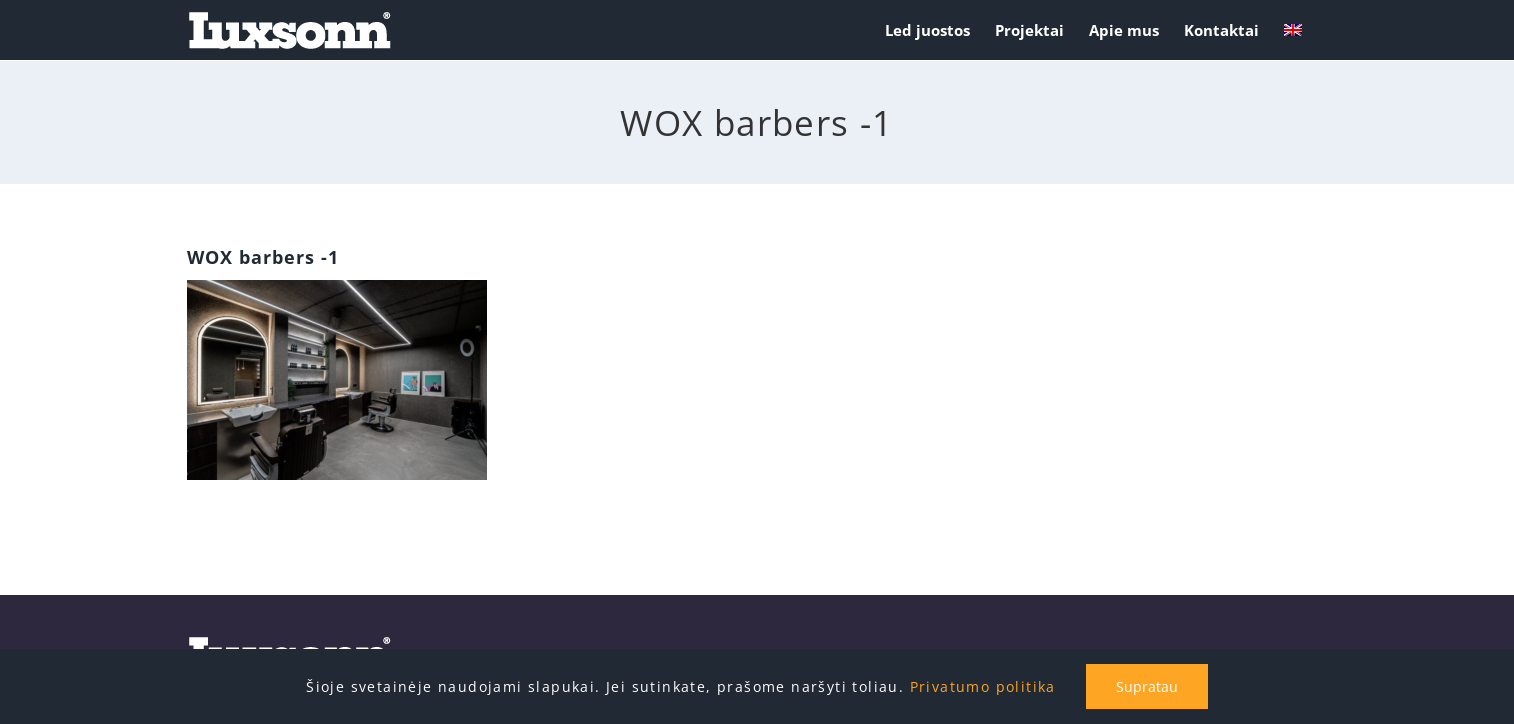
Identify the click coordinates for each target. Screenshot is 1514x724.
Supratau (1147, 686)
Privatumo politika (983, 686)
